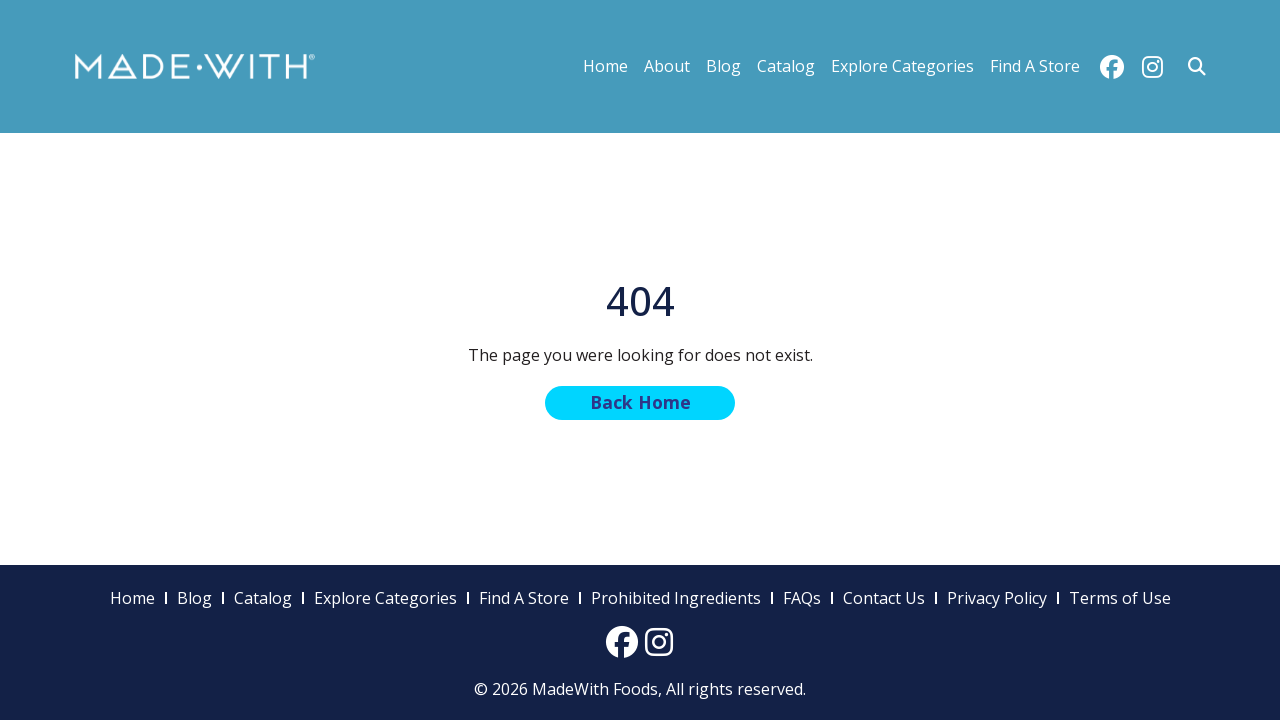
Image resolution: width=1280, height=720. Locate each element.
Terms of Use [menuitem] (1120, 598)
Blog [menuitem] (723, 66)
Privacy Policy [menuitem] (997, 598)
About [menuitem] (667, 66)
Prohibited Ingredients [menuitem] (676, 598)
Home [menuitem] (605, 66)
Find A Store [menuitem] (1035, 66)
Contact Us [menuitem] (884, 598)
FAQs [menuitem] (802, 598)
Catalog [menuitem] (786, 66)
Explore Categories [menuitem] (902, 66)
